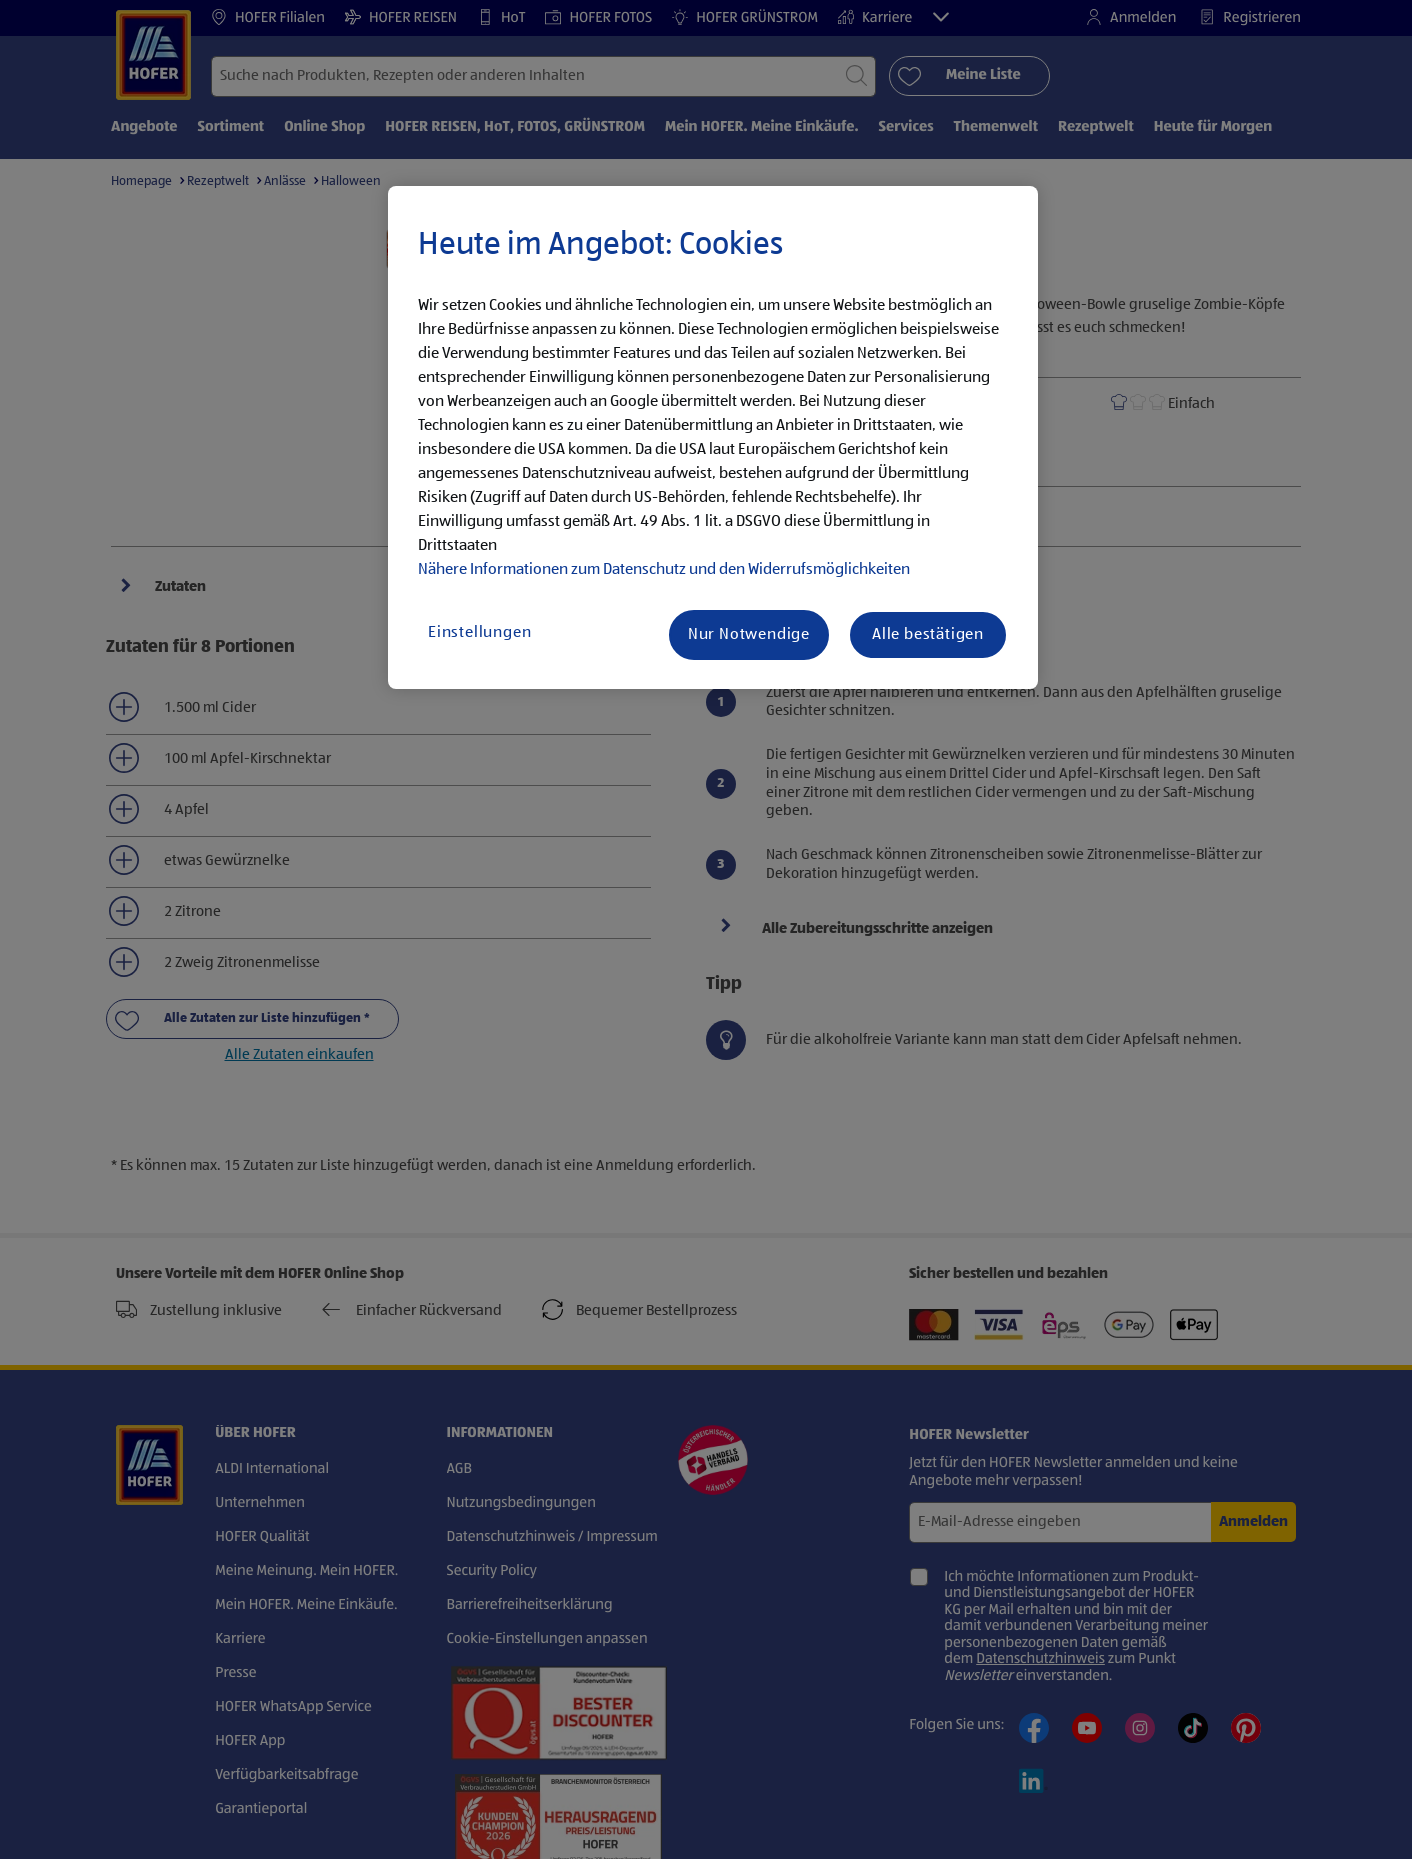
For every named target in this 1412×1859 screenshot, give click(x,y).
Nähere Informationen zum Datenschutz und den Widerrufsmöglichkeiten (664, 570)
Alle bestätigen (928, 635)
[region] (713, 438)
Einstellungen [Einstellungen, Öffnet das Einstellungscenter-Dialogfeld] (479, 633)
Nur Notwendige (749, 635)
